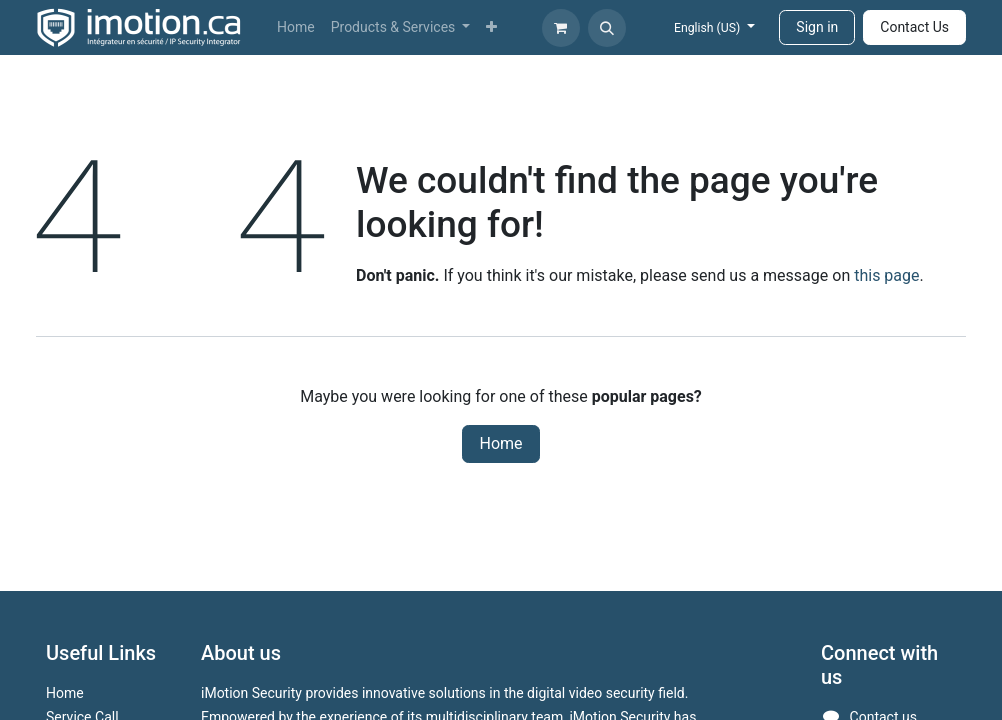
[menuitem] (296, 27)
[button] (607, 28)
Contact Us (914, 27)
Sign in (817, 27)
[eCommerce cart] (561, 28)
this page (886, 275)
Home (500, 443)
